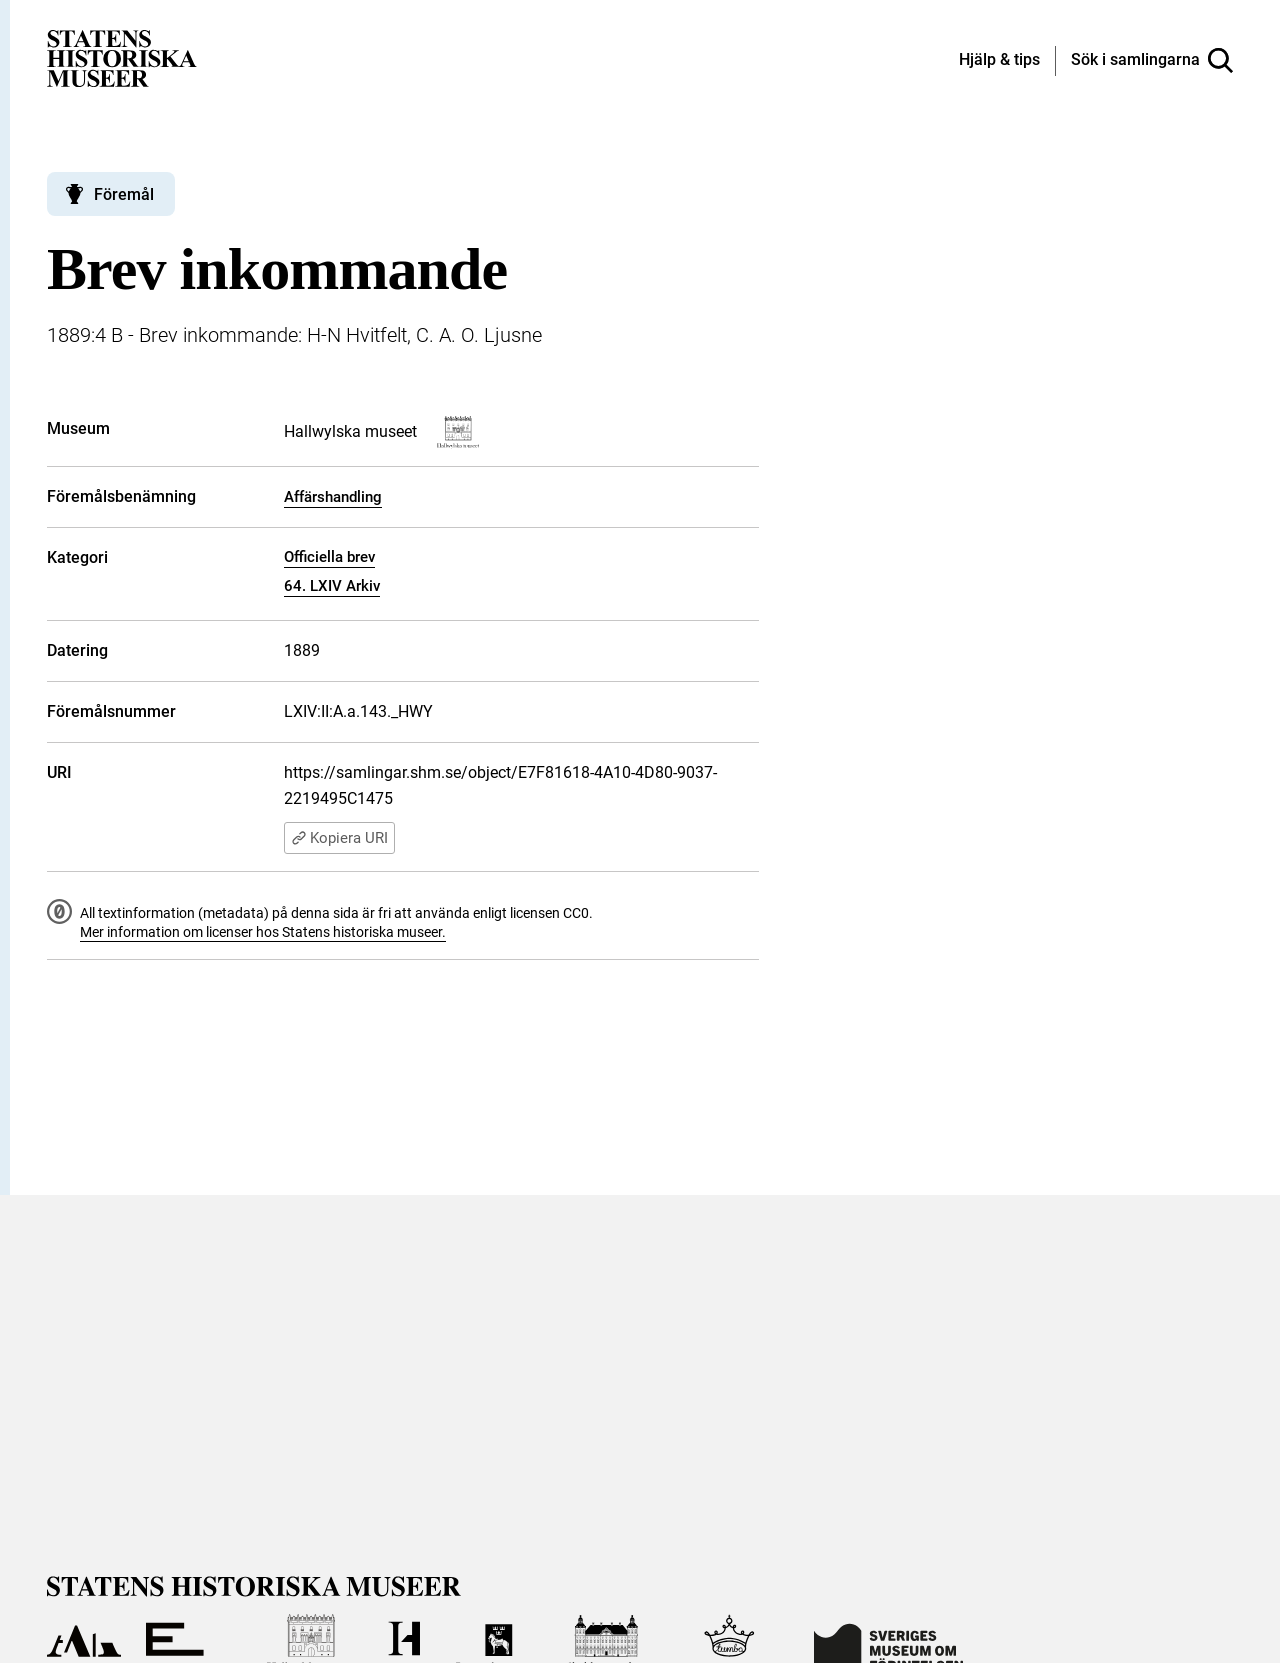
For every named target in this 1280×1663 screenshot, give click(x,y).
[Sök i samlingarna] (1152, 61)
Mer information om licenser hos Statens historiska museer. (263, 932)
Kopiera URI (339, 838)
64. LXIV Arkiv (332, 586)
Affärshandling (333, 497)
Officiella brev (329, 557)
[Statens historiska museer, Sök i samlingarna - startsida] (122, 57)
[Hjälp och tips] (999, 61)
